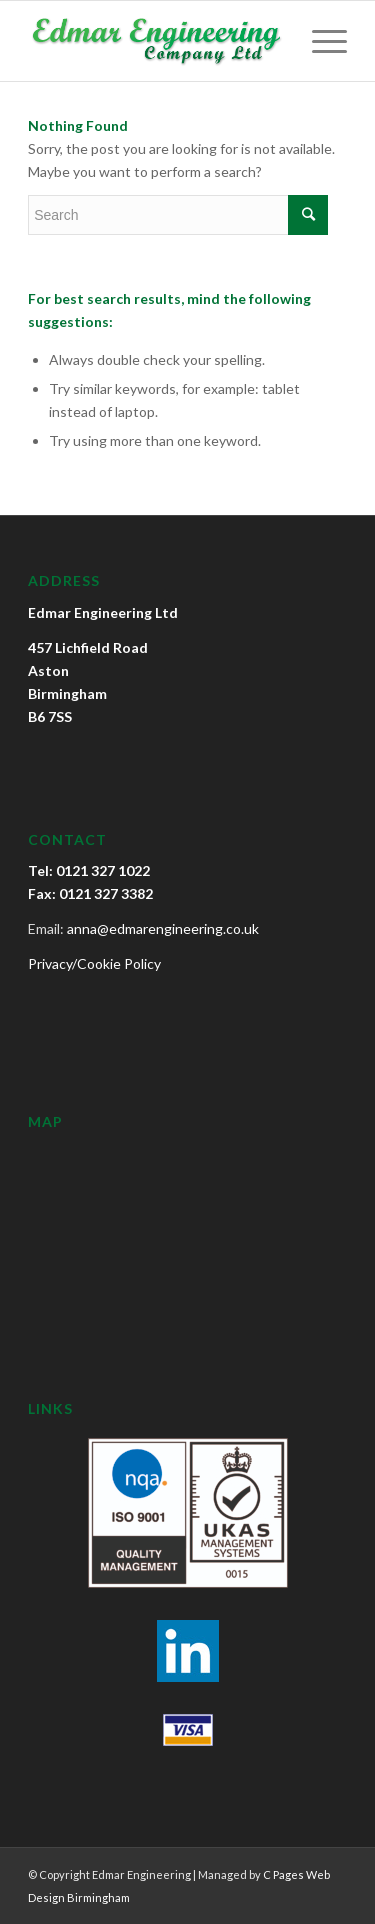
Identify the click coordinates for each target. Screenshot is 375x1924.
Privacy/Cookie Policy (94, 963)
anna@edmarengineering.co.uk (163, 928)
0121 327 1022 (103, 870)
